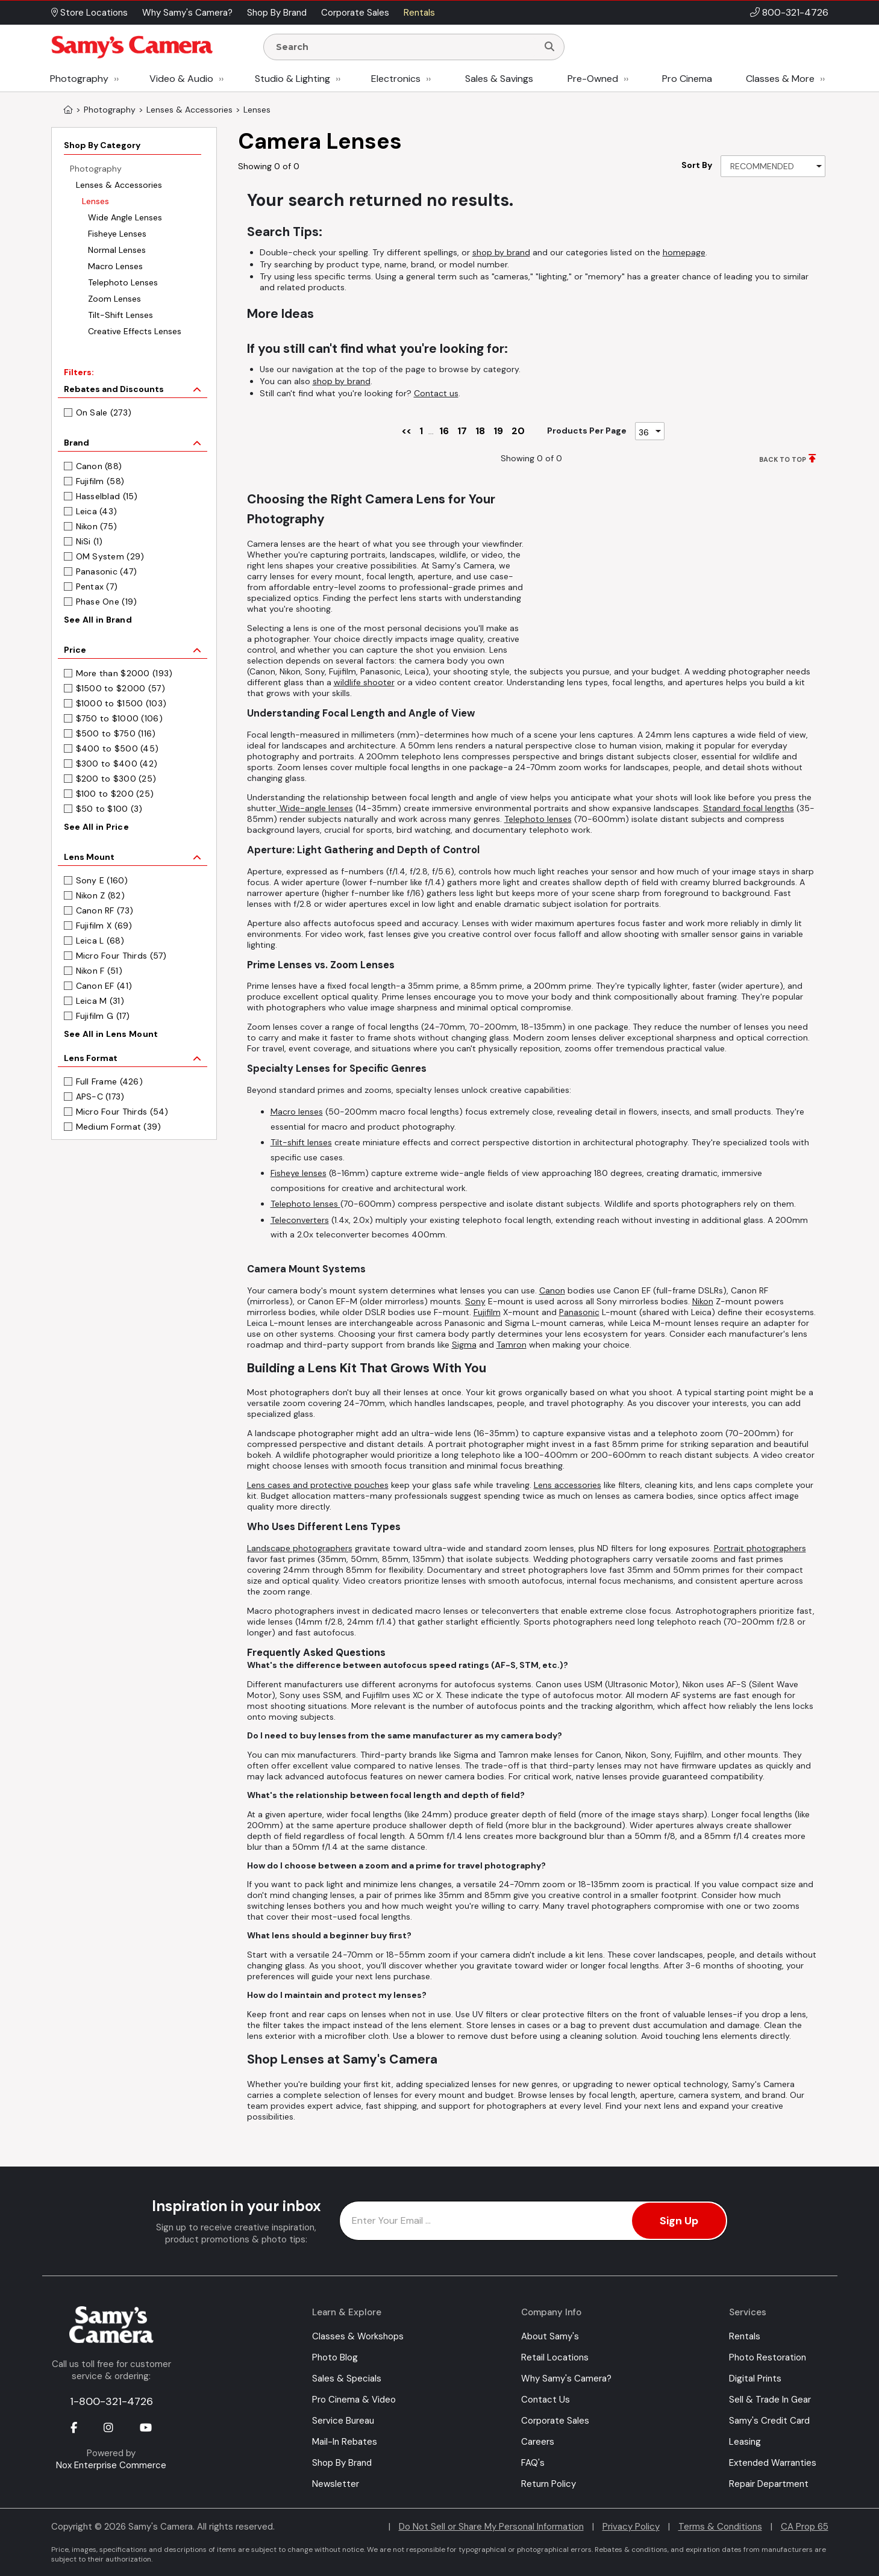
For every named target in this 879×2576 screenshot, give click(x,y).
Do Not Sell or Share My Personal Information (491, 2527)
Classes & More (780, 78)
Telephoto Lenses (123, 282)
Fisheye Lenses (117, 233)
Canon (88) (99, 466)
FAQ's (533, 2463)
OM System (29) (110, 556)
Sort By (696, 165)
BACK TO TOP (782, 459)
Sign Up (679, 2221)
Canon (552, 1290)
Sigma (464, 1344)
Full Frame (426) (109, 1081)
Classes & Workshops (358, 2336)
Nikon (702, 1301)
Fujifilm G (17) (103, 1015)
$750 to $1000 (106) (119, 718)
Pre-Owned (593, 78)
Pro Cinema (687, 78)
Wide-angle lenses (315, 808)
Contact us (436, 393)
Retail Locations (555, 2357)
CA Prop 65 (804, 2527)
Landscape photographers (299, 1548)
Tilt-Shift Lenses (120, 315)
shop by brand (501, 252)
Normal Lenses (117, 249)
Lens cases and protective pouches (318, 1484)
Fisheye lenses (299, 1173)
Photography (79, 78)
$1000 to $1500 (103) (121, 703)
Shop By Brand (342, 2463)
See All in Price (96, 826)
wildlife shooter (364, 682)
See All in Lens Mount (111, 1033)
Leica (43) (96, 511)
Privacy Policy (631, 2527)
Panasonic (579, 1312)
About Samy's (550, 2336)
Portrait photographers (760, 1548)
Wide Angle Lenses (125, 217)
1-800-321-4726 (111, 2401)
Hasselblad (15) (107, 496)
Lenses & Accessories (119, 184)
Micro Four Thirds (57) (121, 955)
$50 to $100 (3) (109, 808)
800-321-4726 (795, 12)
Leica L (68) (100, 940)
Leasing (745, 2442)
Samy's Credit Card (769, 2421)
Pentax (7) (97, 586)
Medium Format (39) (118, 1126)
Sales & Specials (346, 2378)
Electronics (396, 78)
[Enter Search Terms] (405, 47)
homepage (684, 252)
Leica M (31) (100, 1000)
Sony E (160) (102, 880)
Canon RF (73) (105, 910)
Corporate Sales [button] (355, 13)
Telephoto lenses (538, 819)
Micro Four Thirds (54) (122, 1111)
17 (462, 431)
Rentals (744, 2336)
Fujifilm (487, 1312)
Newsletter (335, 2484)
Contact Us (545, 2400)
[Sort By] (773, 166)
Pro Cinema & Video (354, 2400)
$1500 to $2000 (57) (120, 688)
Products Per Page (587, 430)
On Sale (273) (104, 412)
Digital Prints (755, 2378)
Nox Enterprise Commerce (111, 2465)
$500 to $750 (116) (116, 733)
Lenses (95, 201)
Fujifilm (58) (100, 481)
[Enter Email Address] (533, 2221)
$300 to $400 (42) (117, 763)
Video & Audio (181, 78)
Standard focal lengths (748, 808)
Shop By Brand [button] (277, 13)
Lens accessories (567, 1484)
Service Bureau (343, 2421)
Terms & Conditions (720, 2527)
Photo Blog (335, 2357)
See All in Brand (98, 619)
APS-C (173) (100, 1096)
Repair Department (769, 2484)
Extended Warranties (772, 2463)
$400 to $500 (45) (117, 748)
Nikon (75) (96, 526)
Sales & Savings (499, 78)
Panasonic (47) (106, 571)
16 (444, 431)
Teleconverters (300, 1220)
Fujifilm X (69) (104, 925)
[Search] (549, 47)
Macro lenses (297, 1111)
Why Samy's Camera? (566, 2378)
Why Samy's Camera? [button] (187, 13)
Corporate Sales (555, 2421)
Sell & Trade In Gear (770, 2400)
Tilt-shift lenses (301, 1142)
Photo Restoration (767, 2357)
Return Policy (548, 2484)
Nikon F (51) (99, 970)
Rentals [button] (419, 13)
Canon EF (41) (104, 985)
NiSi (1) (89, 541)
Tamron (511, 1344)
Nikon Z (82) (100, 895)
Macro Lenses (115, 266)
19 (498, 431)
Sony (475, 1301)
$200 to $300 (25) (116, 778)
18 (480, 431)
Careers (537, 2442)
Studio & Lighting (292, 78)
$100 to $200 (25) (115, 793)
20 (518, 431)
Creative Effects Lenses (134, 331)
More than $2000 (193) (124, 673)
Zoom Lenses (114, 298)
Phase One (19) (106, 601)
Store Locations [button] (89, 13)
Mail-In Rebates (344, 2442)
